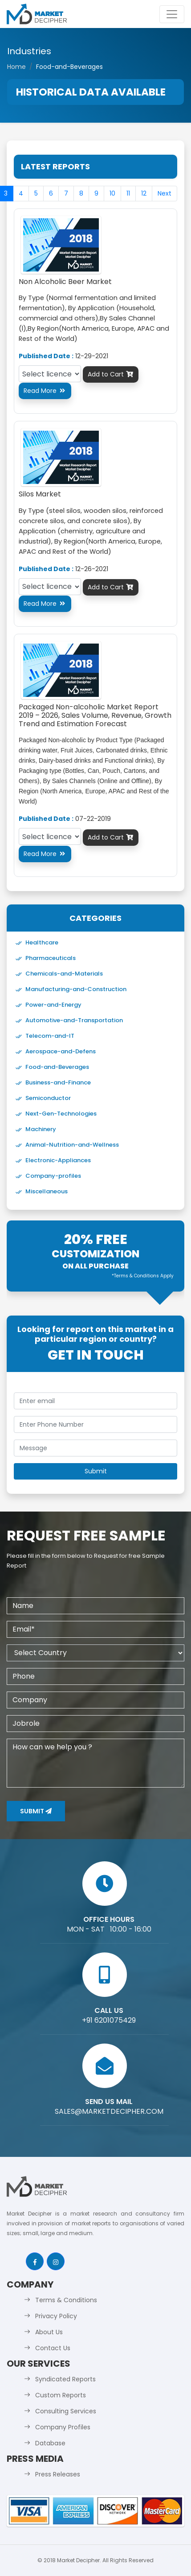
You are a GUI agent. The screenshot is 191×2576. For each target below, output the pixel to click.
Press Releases (57, 2474)
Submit (36, 1811)
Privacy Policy (56, 2316)
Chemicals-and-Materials (64, 973)
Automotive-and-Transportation (74, 1020)
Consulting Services (65, 2411)
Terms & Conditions (66, 2300)
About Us (49, 2332)
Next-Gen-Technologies (61, 1113)
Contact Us (52, 2348)
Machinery (40, 1129)
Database (50, 2443)
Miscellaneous (46, 1191)
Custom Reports (60, 2395)
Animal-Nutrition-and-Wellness (72, 1144)
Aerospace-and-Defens (60, 1051)
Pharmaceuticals (50, 958)
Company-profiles (53, 1176)
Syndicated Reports (65, 2379)
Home (16, 66)
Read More (45, 390)
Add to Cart (111, 374)
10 (112, 193)
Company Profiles (62, 2427)
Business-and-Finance (58, 1082)
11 (128, 193)
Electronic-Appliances (58, 1160)
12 (143, 193)
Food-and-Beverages (57, 1067)
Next (164, 193)
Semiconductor (48, 1098)
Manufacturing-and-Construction (75, 989)
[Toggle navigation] (171, 14)
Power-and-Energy (53, 1004)
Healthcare (41, 942)
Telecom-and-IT (49, 1036)
